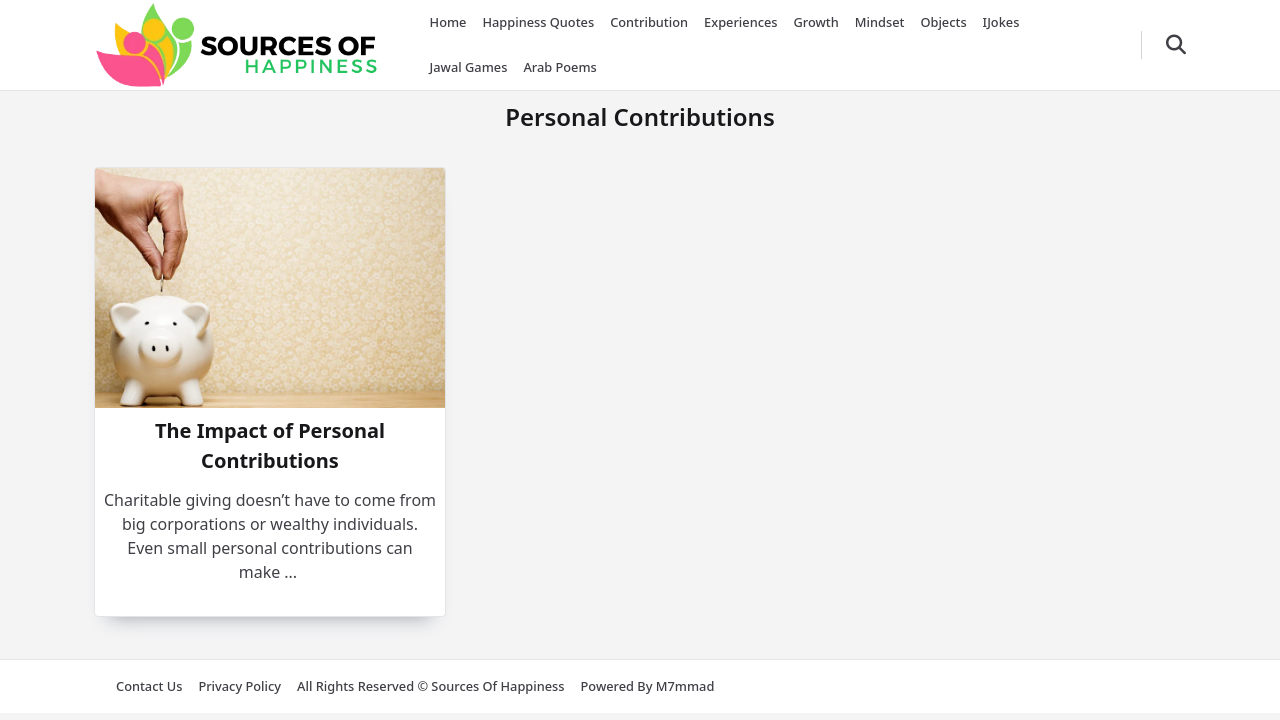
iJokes (1001, 22)
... (290, 572)
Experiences (740, 22)
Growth (816, 22)
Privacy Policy (239, 686)
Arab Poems (559, 67)
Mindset (880, 22)
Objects (943, 22)
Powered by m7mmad (648, 686)
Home (448, 22)
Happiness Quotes (538, 22)
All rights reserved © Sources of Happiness (430, 686)
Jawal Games (469, 67)
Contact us (149, 686)
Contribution (649, 22)
